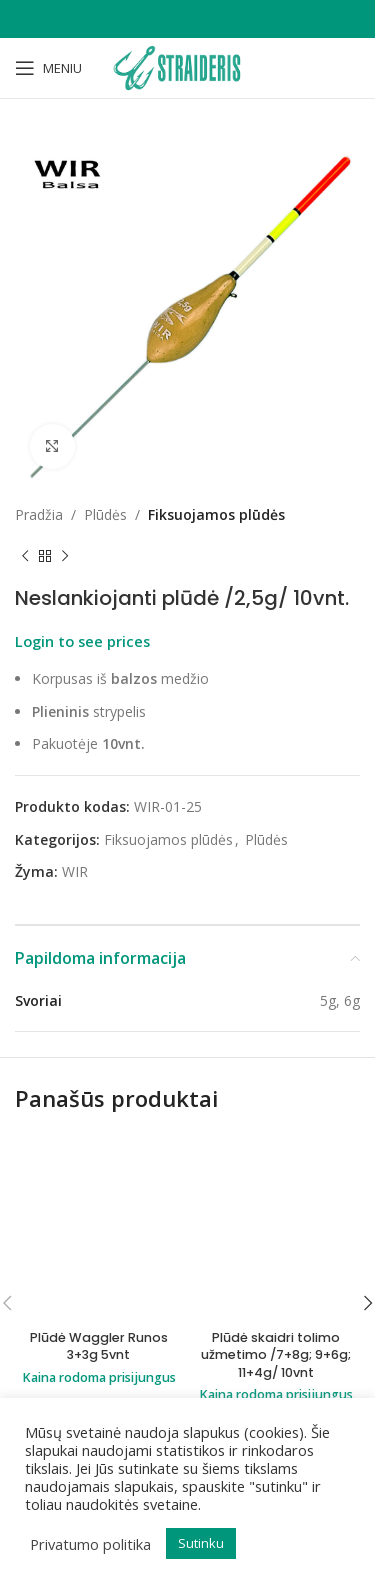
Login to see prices (82, 641)
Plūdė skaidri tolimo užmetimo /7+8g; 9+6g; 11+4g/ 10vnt (276, 1355)
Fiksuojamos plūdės (216, 514)
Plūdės (105, 514)
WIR (75, 871)
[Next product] (65, 556)
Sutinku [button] (201, 1543)
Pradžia (39, 514)
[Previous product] (25, 556)
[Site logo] (187, 66)
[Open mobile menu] (48, 68)
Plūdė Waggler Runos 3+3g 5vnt (99, 1340)
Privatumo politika (90, 1544)
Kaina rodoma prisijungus (99, 1371)
